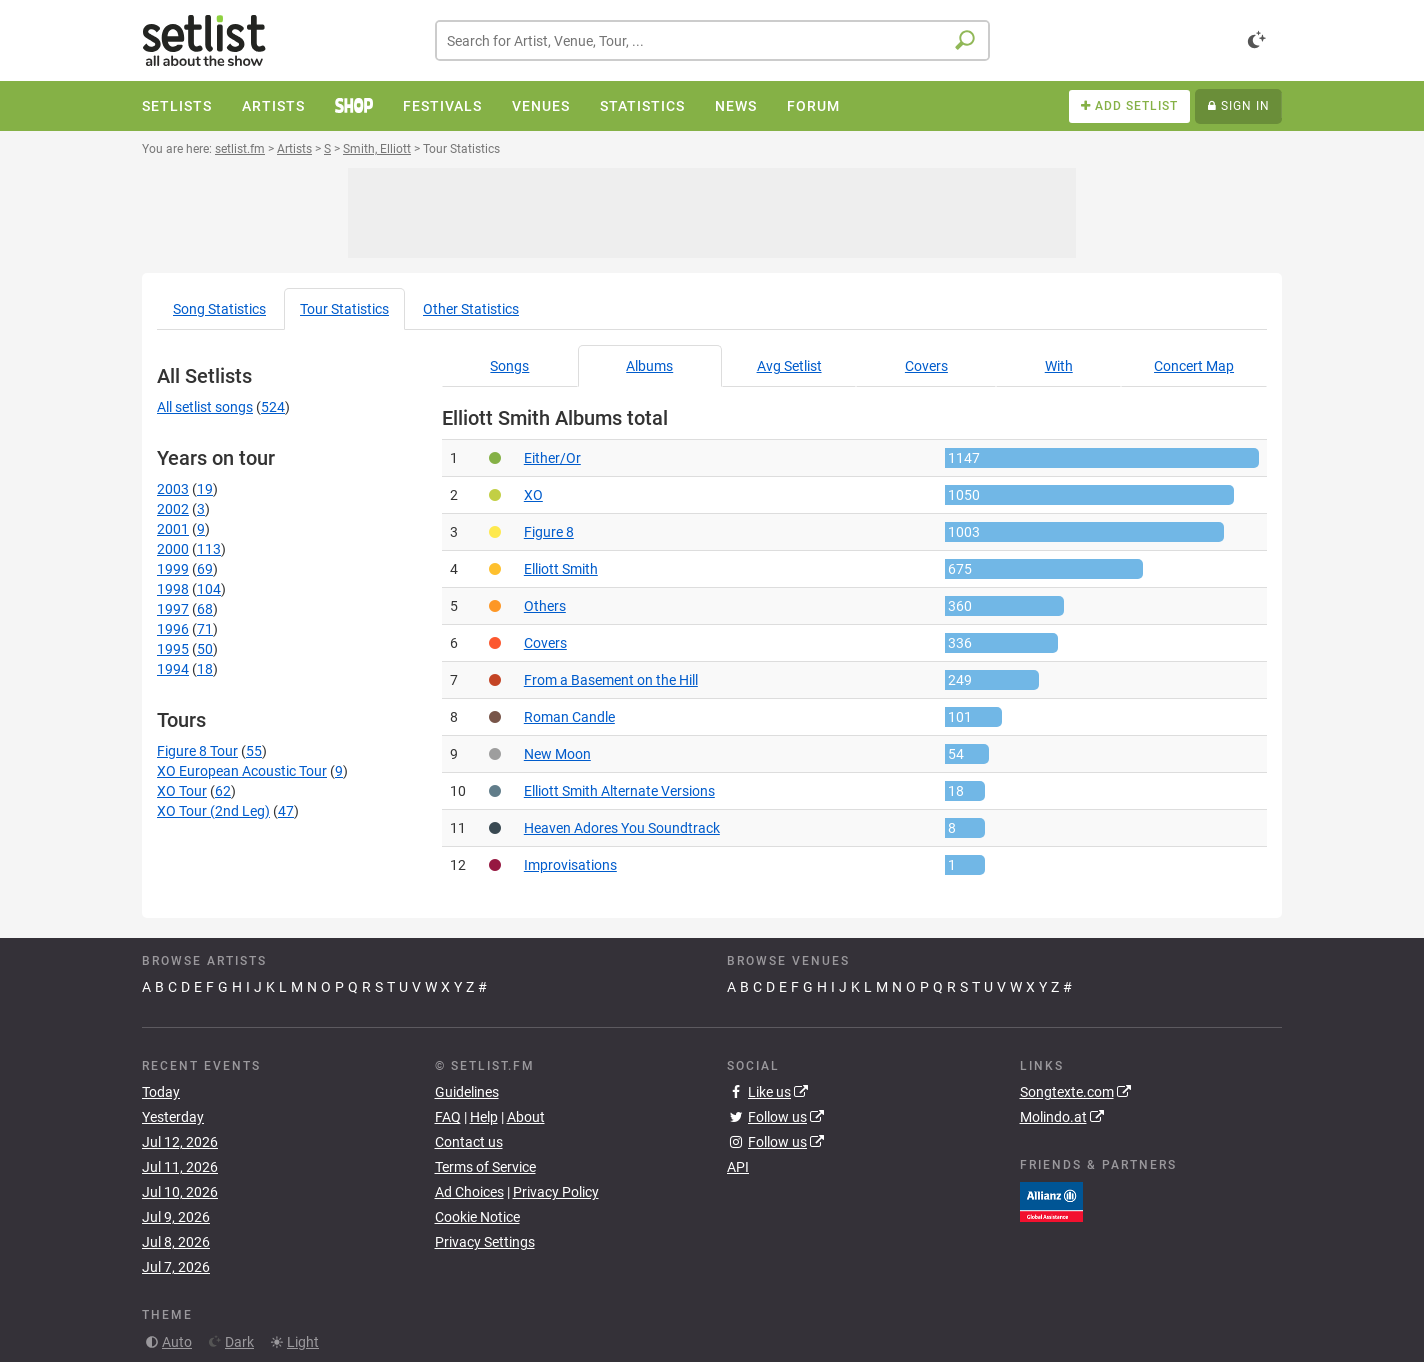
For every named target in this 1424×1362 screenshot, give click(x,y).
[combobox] (712, 40)
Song (219, 309)
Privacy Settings (485, 1242)
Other (471, 309)
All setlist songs (205, 407)
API (738, 1167)
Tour (344, 309)
